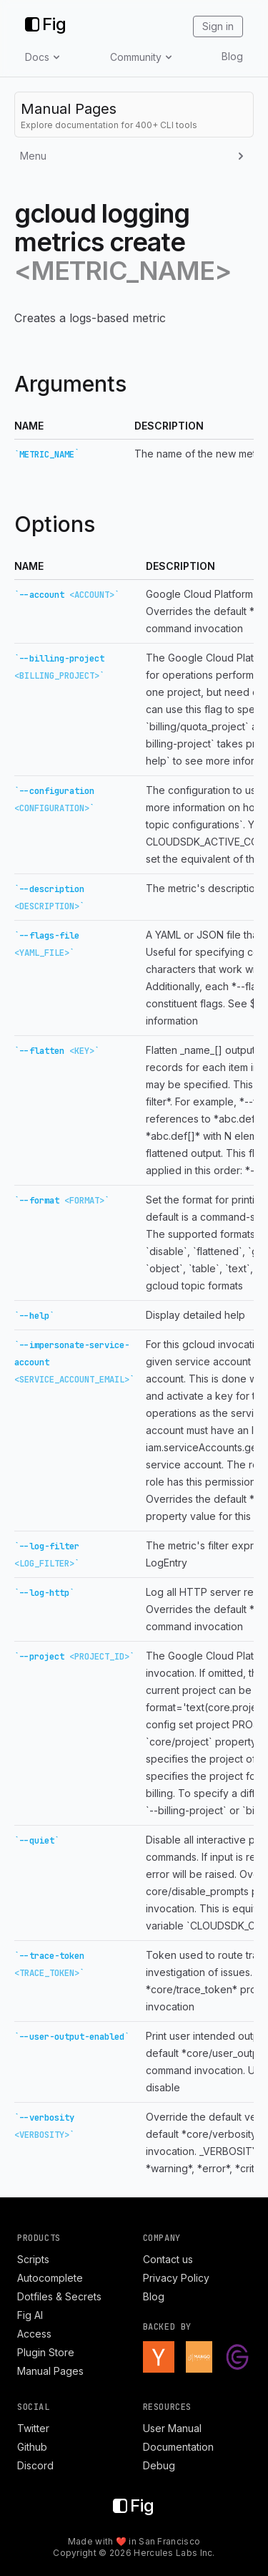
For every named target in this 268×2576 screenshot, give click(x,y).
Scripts (33, 2259)
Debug (159, 2465)
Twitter (33, 2428)
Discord (35, 2465)
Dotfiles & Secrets (59, 2296)
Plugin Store (45, 2352)
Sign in (218, 26)
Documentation (178, 2447)
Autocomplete (50, 2278)
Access (34, 2334)
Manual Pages (50, 2371)
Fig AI (30, 2315)
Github (32, 2447)
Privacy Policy (176, 2278)
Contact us (168, 2259)
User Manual (172, 2428)
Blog (232, 56)
